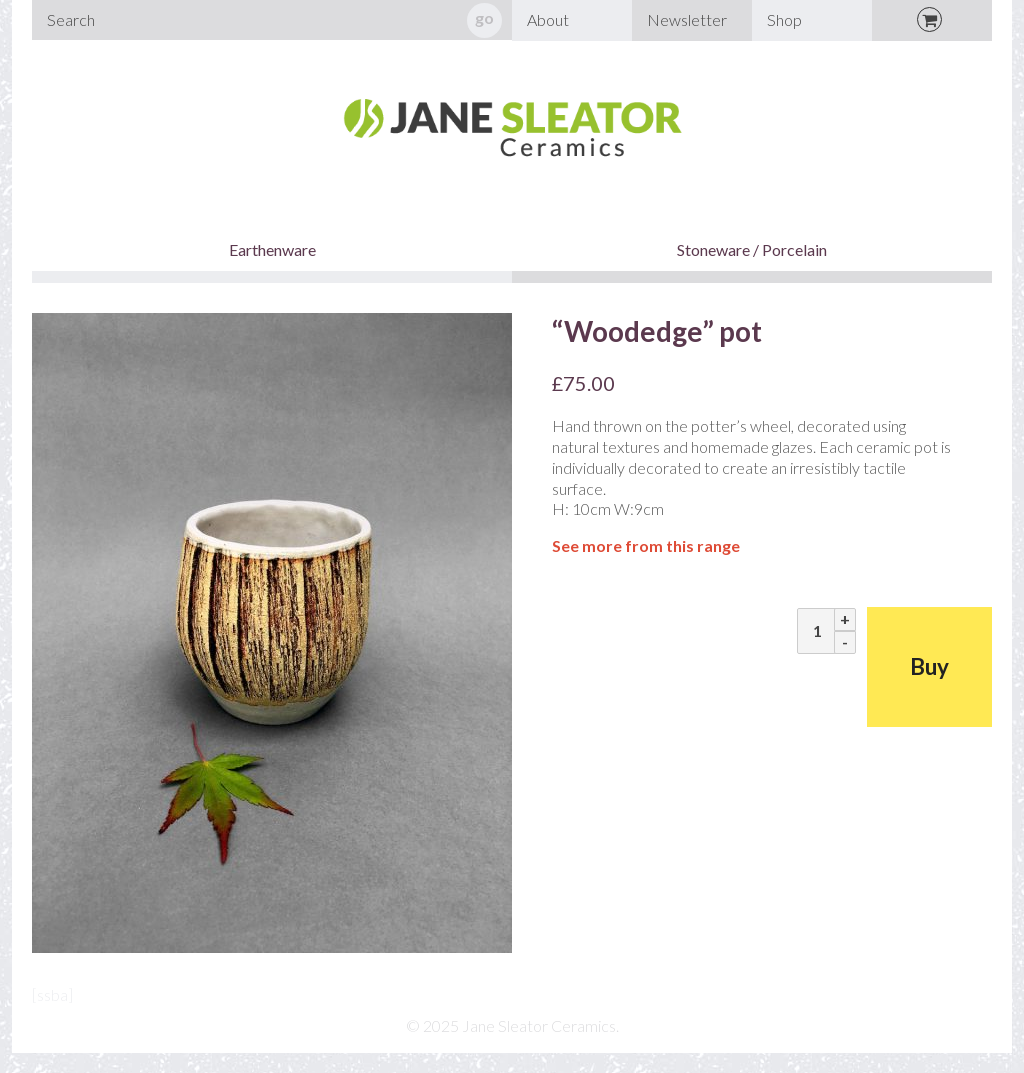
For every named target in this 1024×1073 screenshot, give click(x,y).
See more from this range (646, 545)
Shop (784, 19)
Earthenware (272, 249)
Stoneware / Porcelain (752, 249)
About (548, 19)
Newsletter (687, 19)
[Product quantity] (818, 631)
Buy (929, 666)
